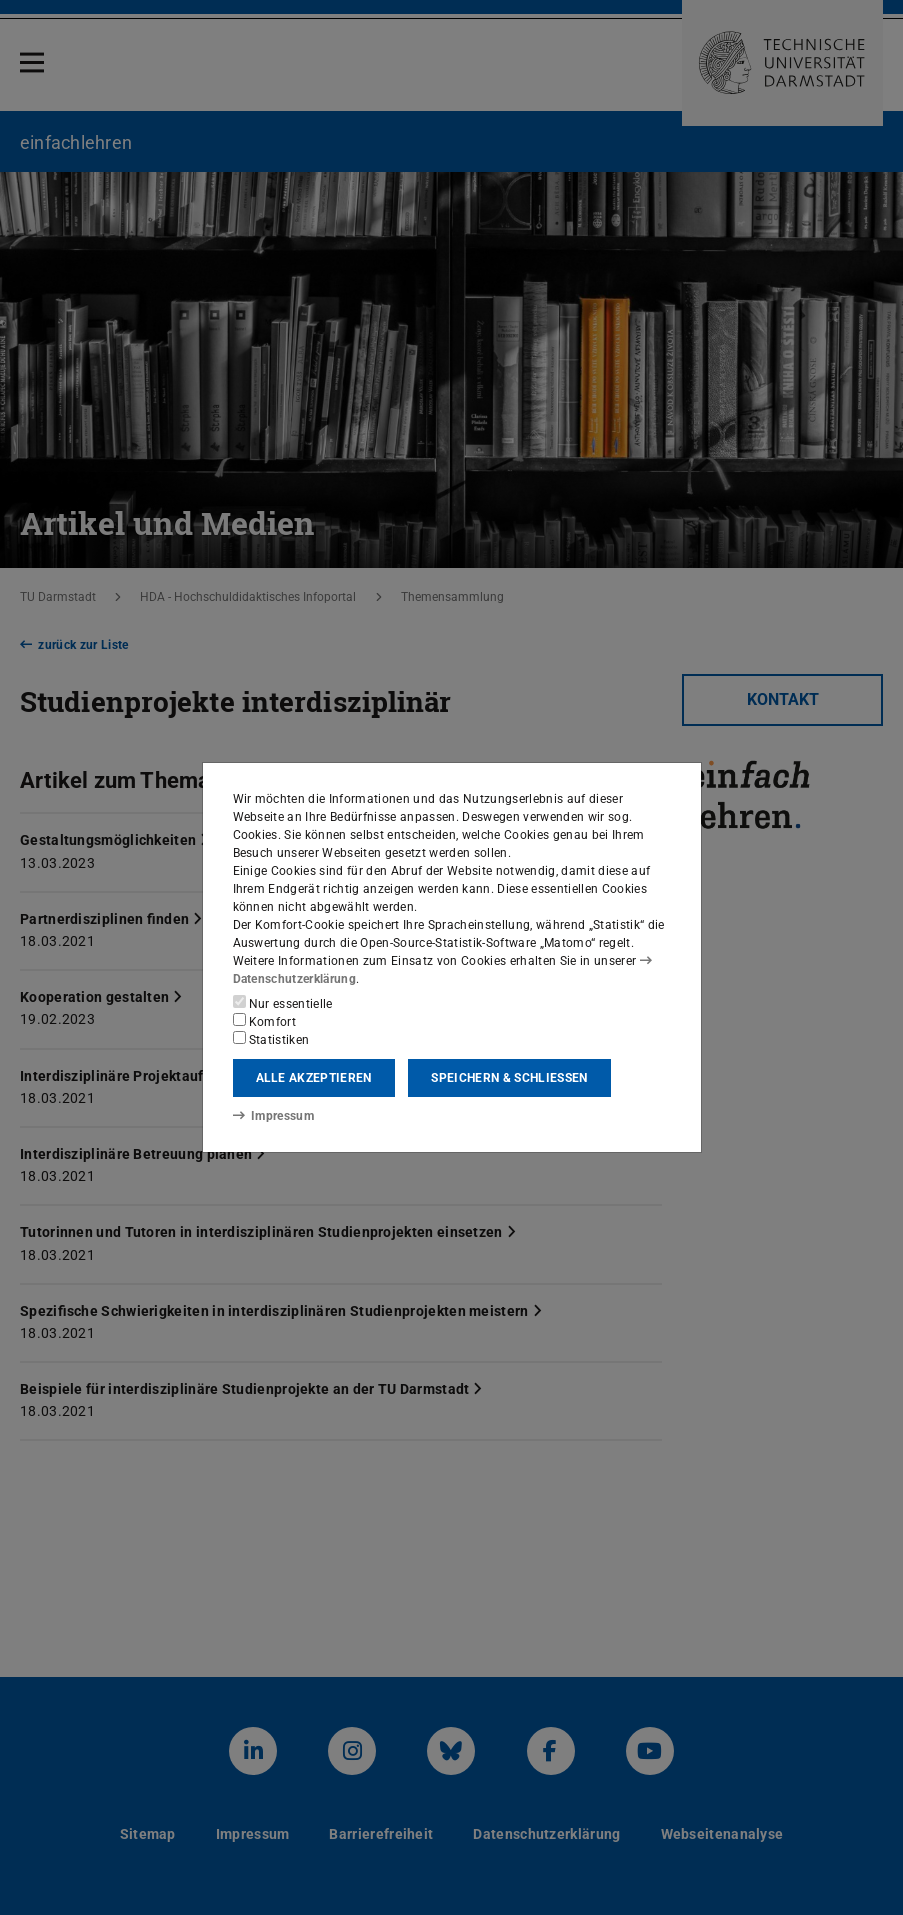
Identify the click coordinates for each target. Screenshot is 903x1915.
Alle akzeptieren (314, 1078)
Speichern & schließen (509, 1078)
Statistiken (271, 1039)
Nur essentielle (283, 1003)
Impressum (273, 1116)
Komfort (265, 1021)
